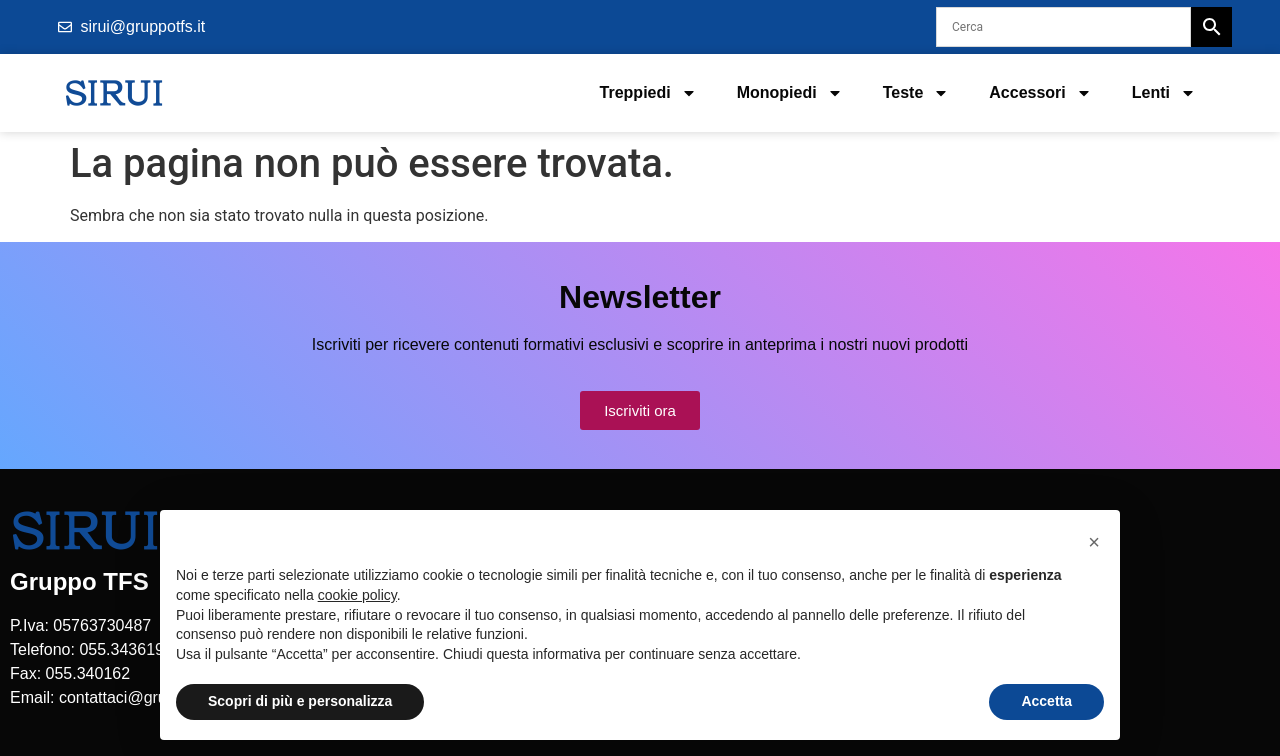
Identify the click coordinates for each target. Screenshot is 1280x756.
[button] (1094, 542)
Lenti (1164, 93)
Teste (916, 93)
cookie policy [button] (357, 595)
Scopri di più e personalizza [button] (300, 701)
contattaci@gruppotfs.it (141, 697)
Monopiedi (790, 93)
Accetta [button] (1046, 701)
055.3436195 (125, 649)
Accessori (1040, 93)
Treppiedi (648, 93)
